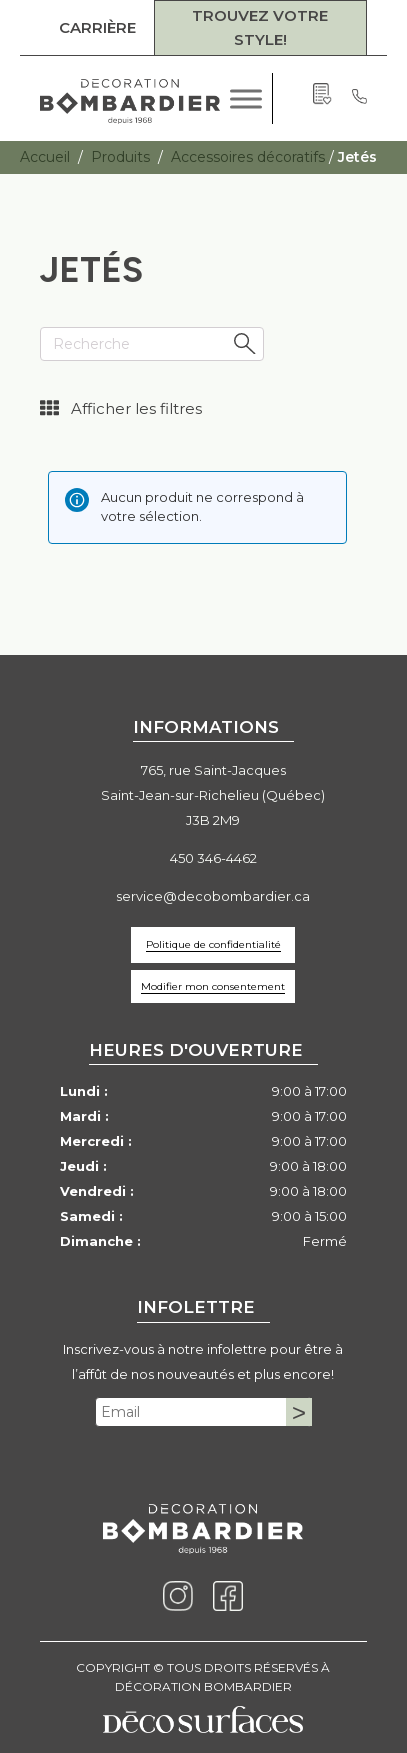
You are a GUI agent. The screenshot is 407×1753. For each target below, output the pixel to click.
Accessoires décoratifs (248, 157)
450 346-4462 (213, 858)
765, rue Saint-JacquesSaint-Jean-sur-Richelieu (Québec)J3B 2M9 (213, 795)
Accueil (45, 157)
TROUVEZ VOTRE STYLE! (260, 27)
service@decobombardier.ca (213, 896)
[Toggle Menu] (246, 98)
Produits (120, 157)
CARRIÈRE (97, 27)
